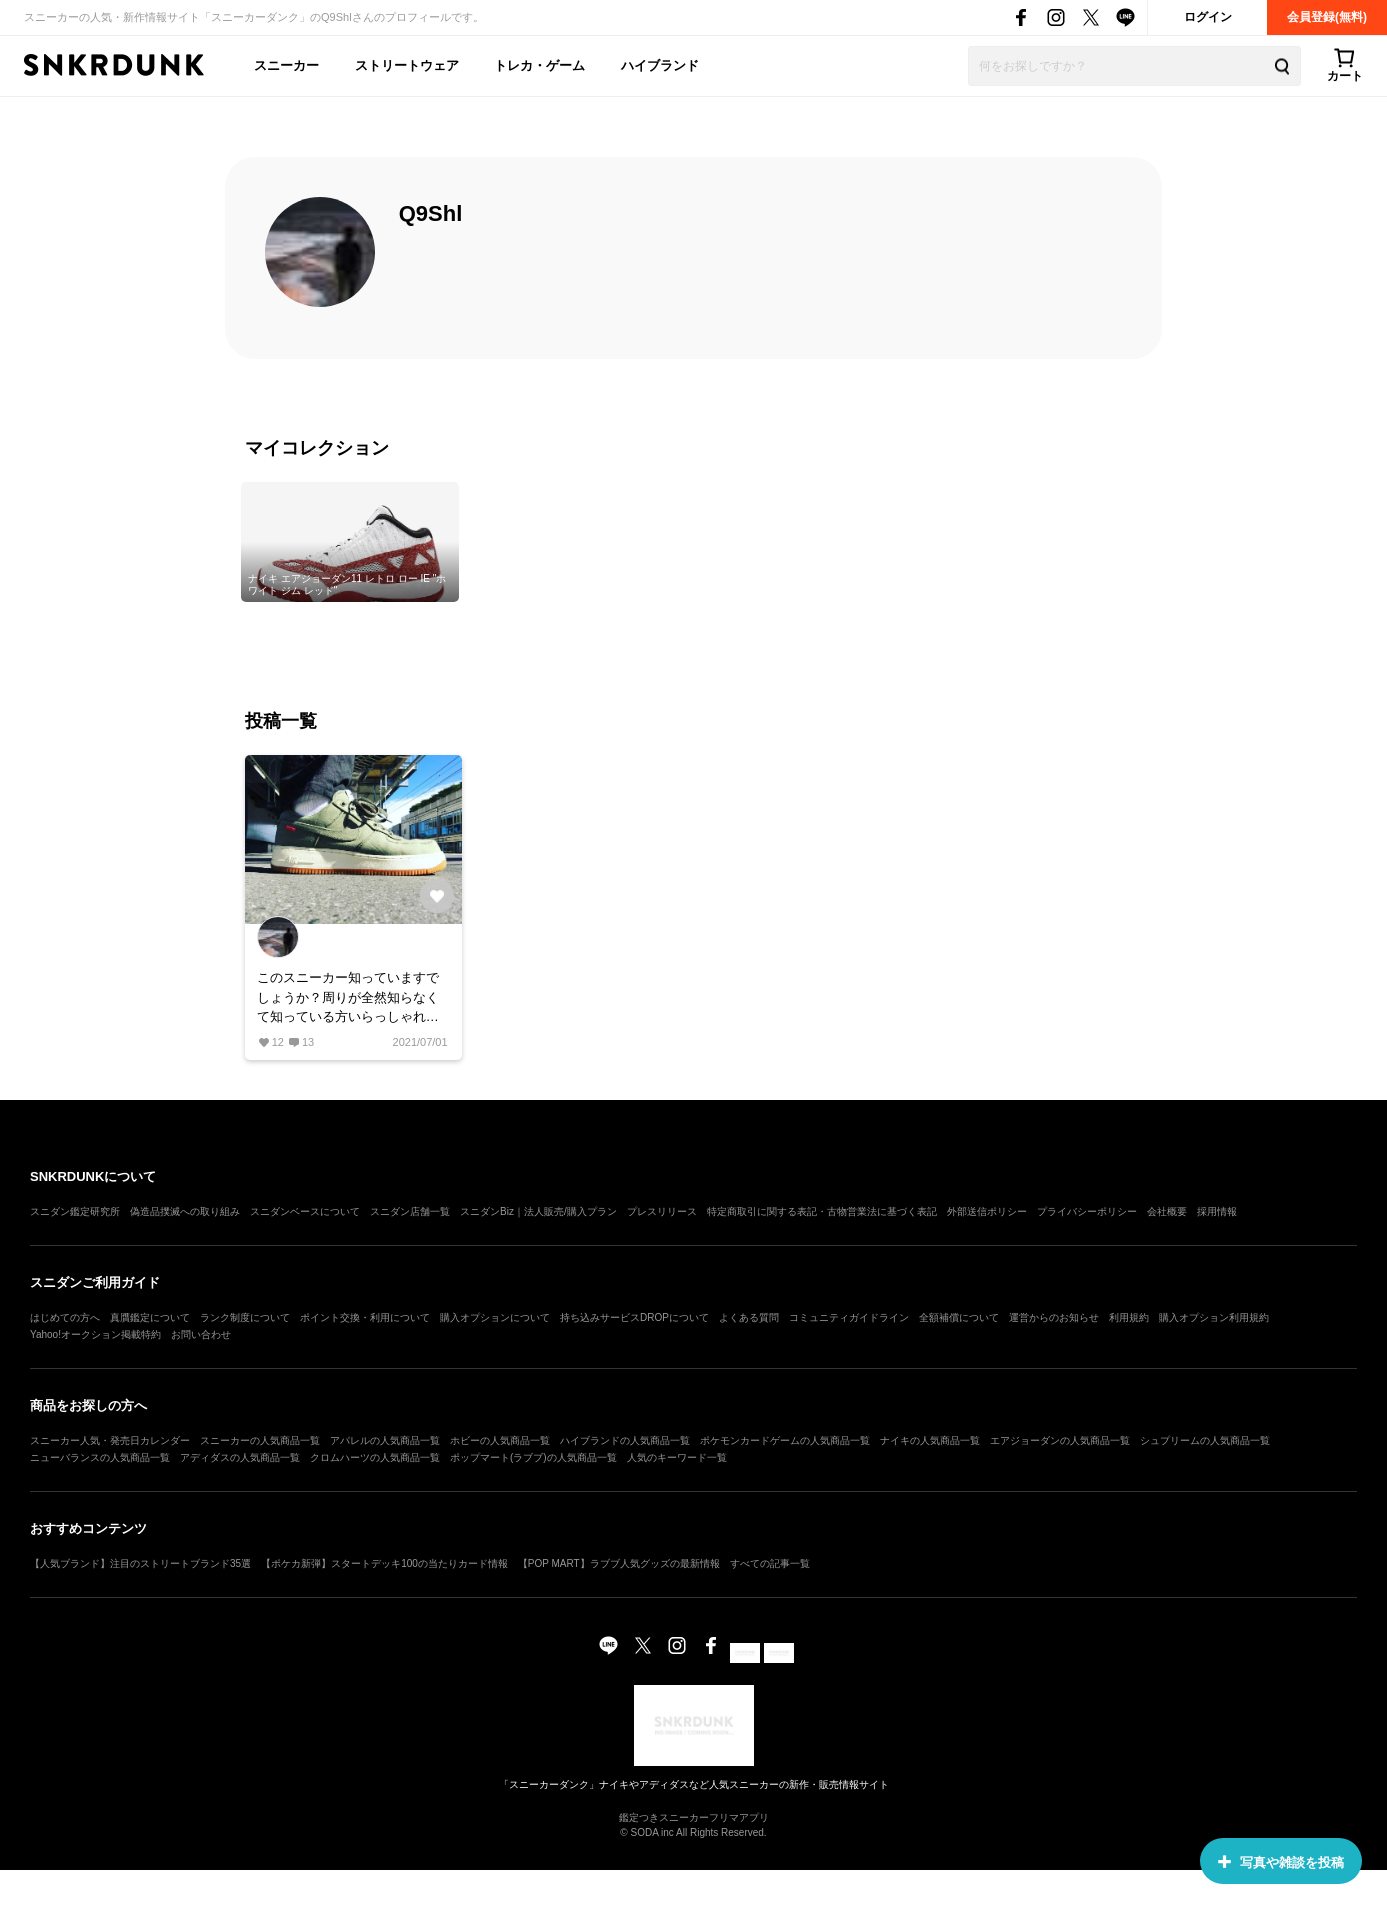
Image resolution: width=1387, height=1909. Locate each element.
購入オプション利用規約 (1214, 1317)
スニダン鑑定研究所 (75, 1211)
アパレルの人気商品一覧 (385, 1440)
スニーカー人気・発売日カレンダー (110, 1440)
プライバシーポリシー (1087, 1211)
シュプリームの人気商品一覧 (1205, 1440)
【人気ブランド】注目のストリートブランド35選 (140, 1563)
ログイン (1208, 17)
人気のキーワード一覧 (677, 1457)
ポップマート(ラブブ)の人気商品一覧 (533, 1457)
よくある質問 (749, 1317)
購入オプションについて (495, 1317)
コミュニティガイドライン (849, 1317)
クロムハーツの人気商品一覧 (375, 1457)
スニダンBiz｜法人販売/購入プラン (538, 1211)
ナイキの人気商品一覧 (930, 1440)
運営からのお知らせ (1054, 1317)
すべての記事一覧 (770, 1563)
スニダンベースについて (305, 1211)
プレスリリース (662, 1211)
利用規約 (1129, 1317)
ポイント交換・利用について (365, 1317)
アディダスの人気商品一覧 (240, 1457)
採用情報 (1217, 1211)
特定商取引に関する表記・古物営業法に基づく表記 (822, 1211)
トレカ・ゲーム (539, 65)
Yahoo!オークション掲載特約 (95, 1334)
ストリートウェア (407, 65)
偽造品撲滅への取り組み (185, 1211)
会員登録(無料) (1327, 17)
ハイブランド (660, 65)
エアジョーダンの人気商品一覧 (1060, 1440)
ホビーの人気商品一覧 (500, 1440)
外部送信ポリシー (987, 1211)
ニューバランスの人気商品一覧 (100, 1457)
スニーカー (286, 65)
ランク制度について (245, 1317)
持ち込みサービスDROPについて (634, 1317)
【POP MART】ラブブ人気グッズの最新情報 (619, 1563)
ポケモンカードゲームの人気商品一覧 (785, 1440)
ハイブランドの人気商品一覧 (625, 1440)
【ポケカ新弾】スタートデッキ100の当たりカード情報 (384, 1563)
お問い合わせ (201, 1334)
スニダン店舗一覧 (410, 1211)
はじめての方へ (65, 1317)
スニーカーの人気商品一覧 (260, 1440)
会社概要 (1167, 1211)
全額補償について (959, 1317)
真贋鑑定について (150, 1317)
